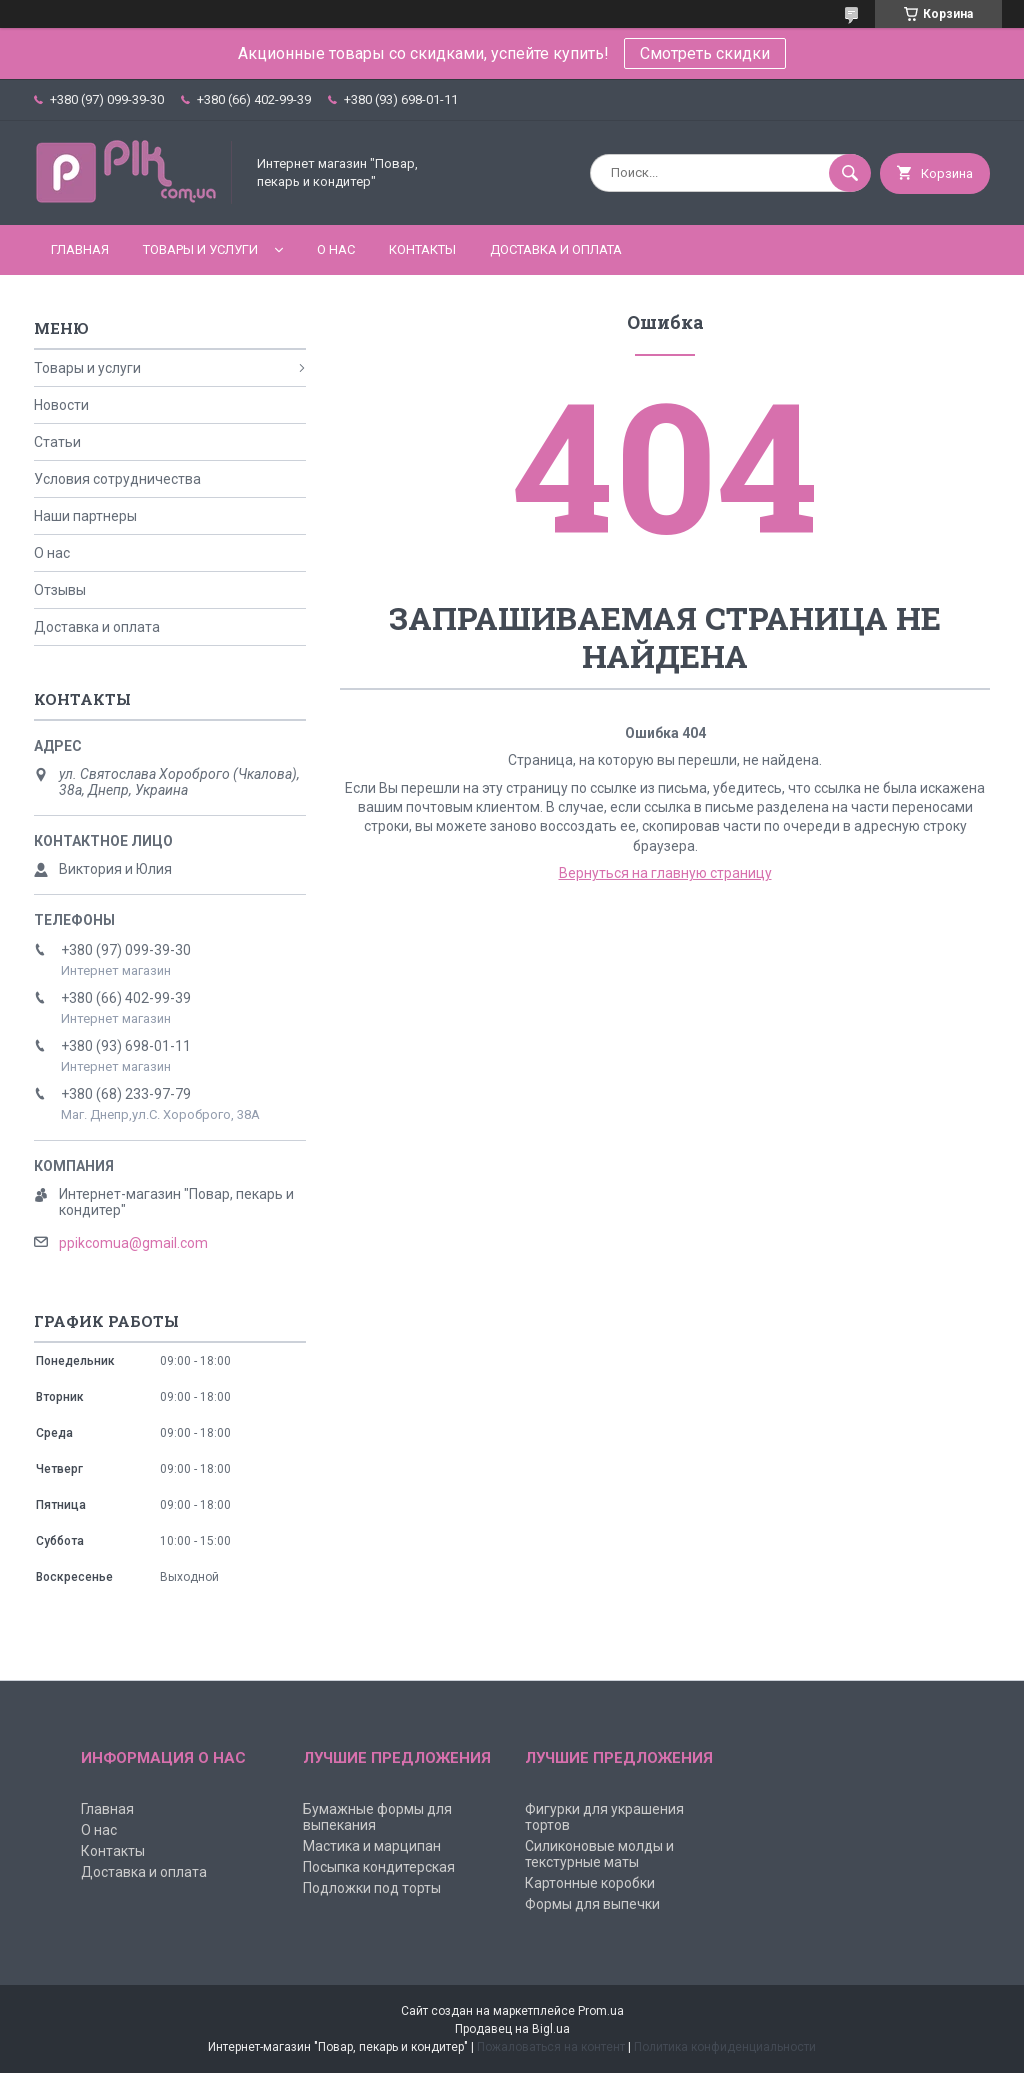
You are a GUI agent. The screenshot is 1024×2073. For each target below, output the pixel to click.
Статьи (57, 442)
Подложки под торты (372, 1888)
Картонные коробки (590, 1883)
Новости (61, 405)
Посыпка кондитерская (379, 1867)
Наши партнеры (85, 516)
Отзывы (60, 590)
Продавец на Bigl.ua (512, 2029)
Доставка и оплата (556, 249)
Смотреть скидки (705, 53)
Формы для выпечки (592, 1904)
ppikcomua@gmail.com (133, 1243)
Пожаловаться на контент (551, 2047)
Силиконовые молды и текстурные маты (599, 1854)
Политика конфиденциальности (725, 2047)
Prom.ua (601, 2011)
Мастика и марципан (372, 1846)
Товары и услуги (200, 249)
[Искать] (850, 173)
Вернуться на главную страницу (665, 873)
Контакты (422, 249)
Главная (80, 249)
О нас (336, 249)
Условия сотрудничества (117, 479)
